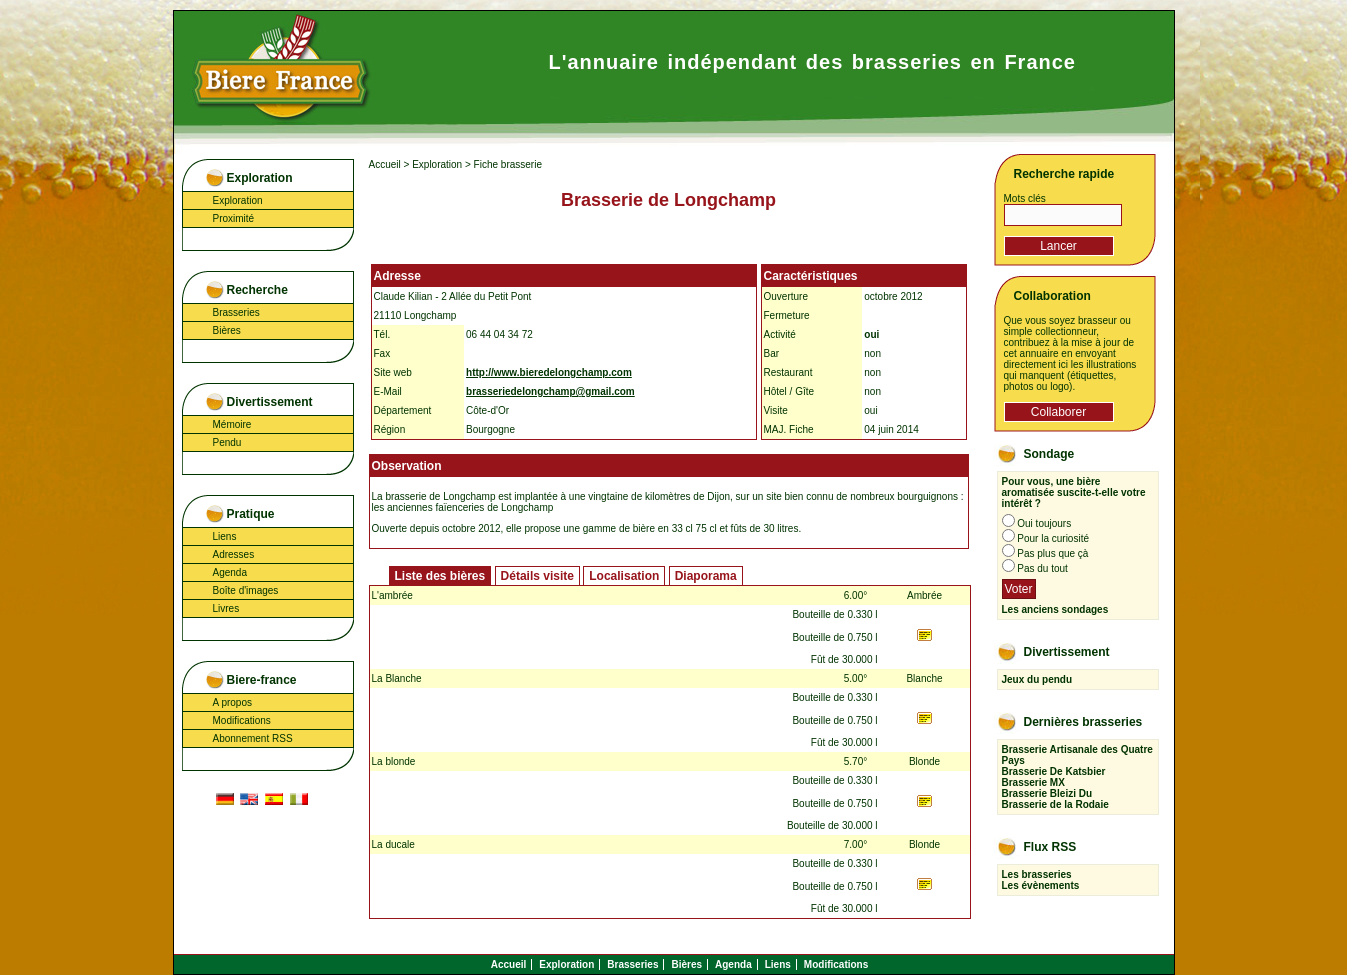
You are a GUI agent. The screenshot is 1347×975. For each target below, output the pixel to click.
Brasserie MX (1033, 782)
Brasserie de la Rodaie (1055, 804)
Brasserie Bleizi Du (1047, 793)
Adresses (234, 554)
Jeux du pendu (1037, 679)
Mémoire (232, 424)
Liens (225, 536)
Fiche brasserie (508, 164)
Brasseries (236, 312)
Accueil (385, 164)
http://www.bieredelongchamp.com (549, 372)
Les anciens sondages (1055, 609)
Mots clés (1025, 198)
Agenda (230, 572)
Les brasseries (1037, 874)
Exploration (238, 200)
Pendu (227, 442)
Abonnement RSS (253, 738)
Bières (227, 330)
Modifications (242, 720)
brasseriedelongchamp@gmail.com (550, 391)
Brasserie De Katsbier (1054, 771)
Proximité (234, 218)
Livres (226, 608)
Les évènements (1041, 885)
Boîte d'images (246, 590)
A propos (232, 702)
